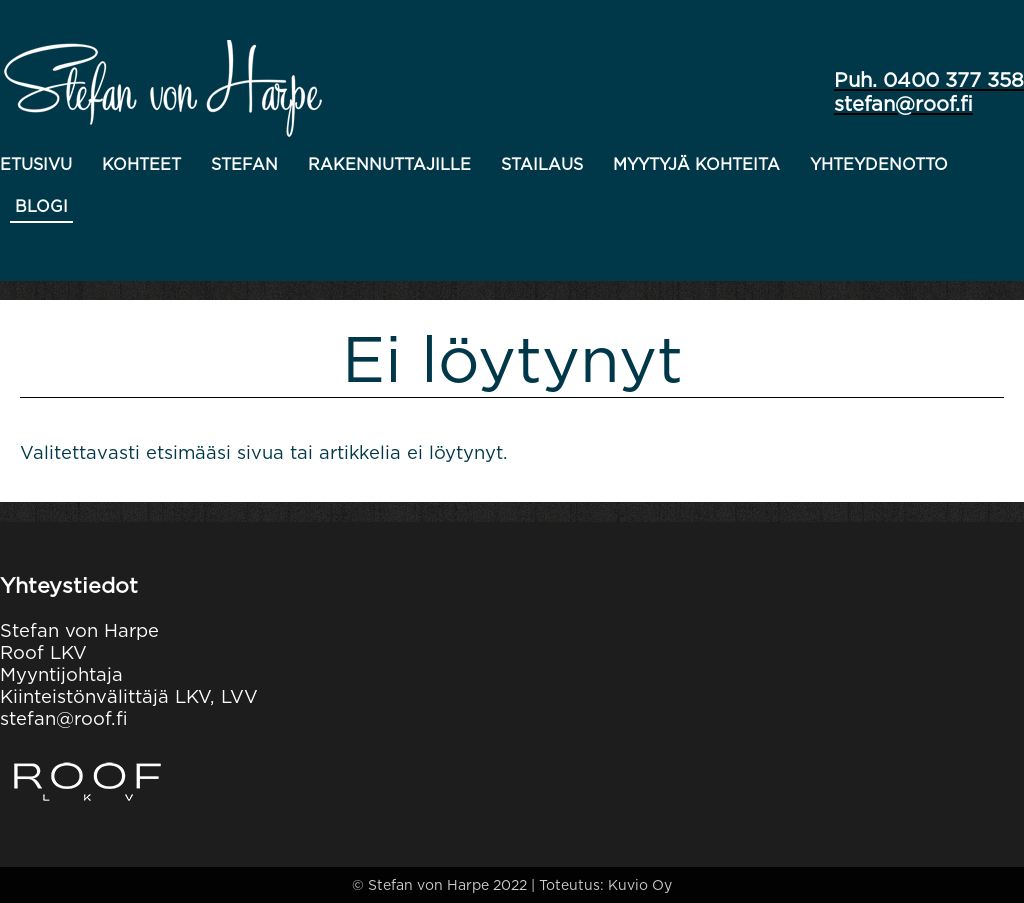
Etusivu (36, 164)
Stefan (244, 164)
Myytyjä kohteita (696, 164)
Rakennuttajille (389, 164)
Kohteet (141, 164)
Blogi (41, 206)
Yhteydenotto (879, 164)
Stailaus (542, 164)
